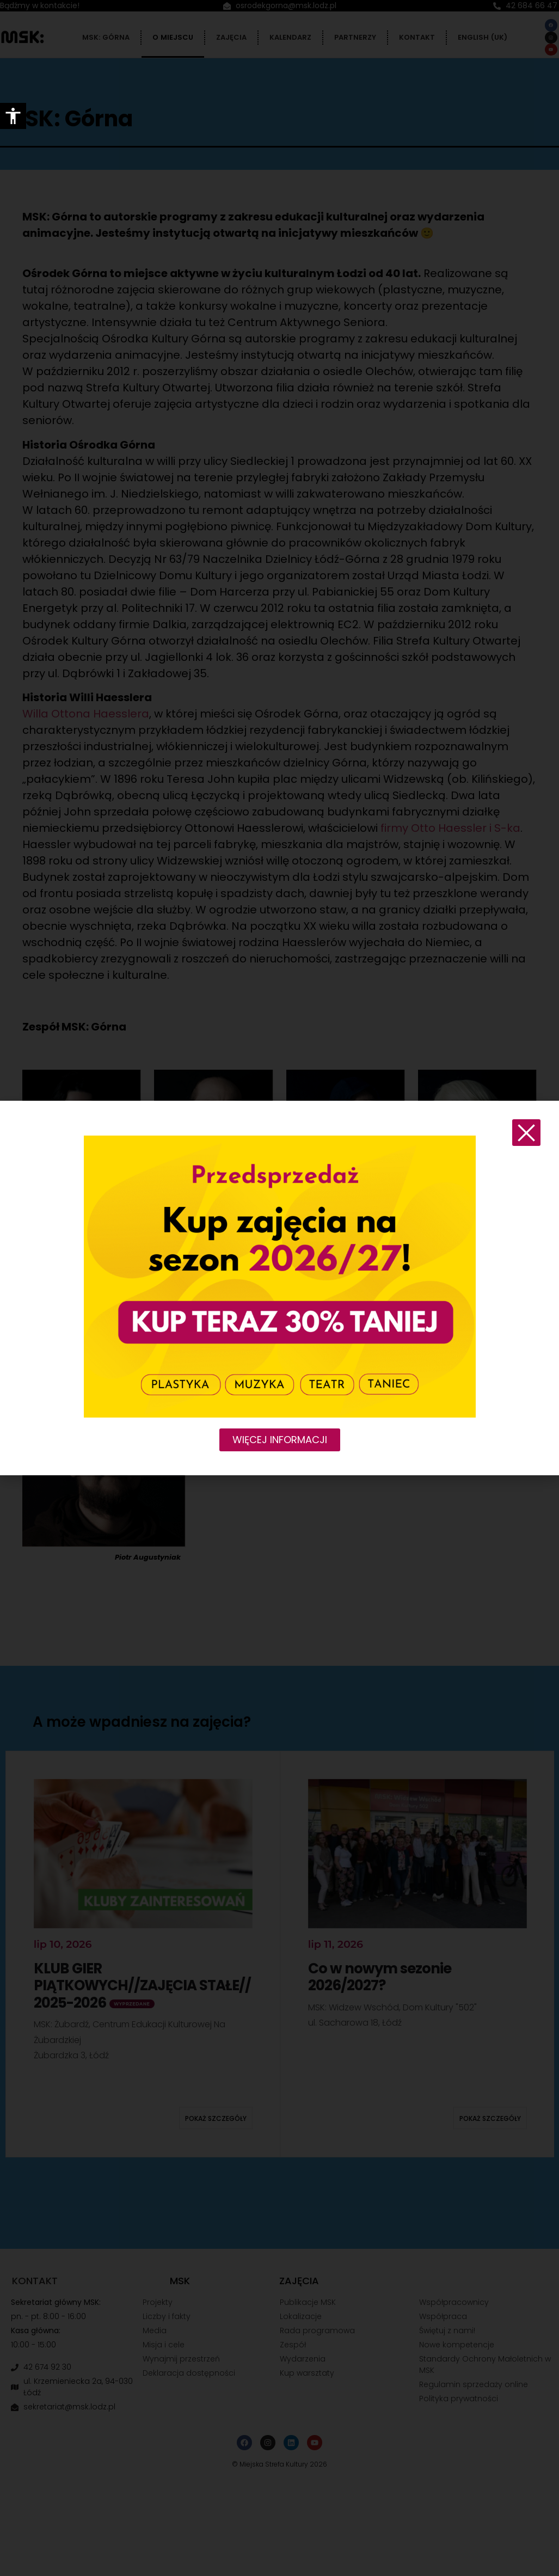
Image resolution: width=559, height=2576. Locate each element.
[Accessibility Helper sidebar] (13, 116)
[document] (279, 1288)
